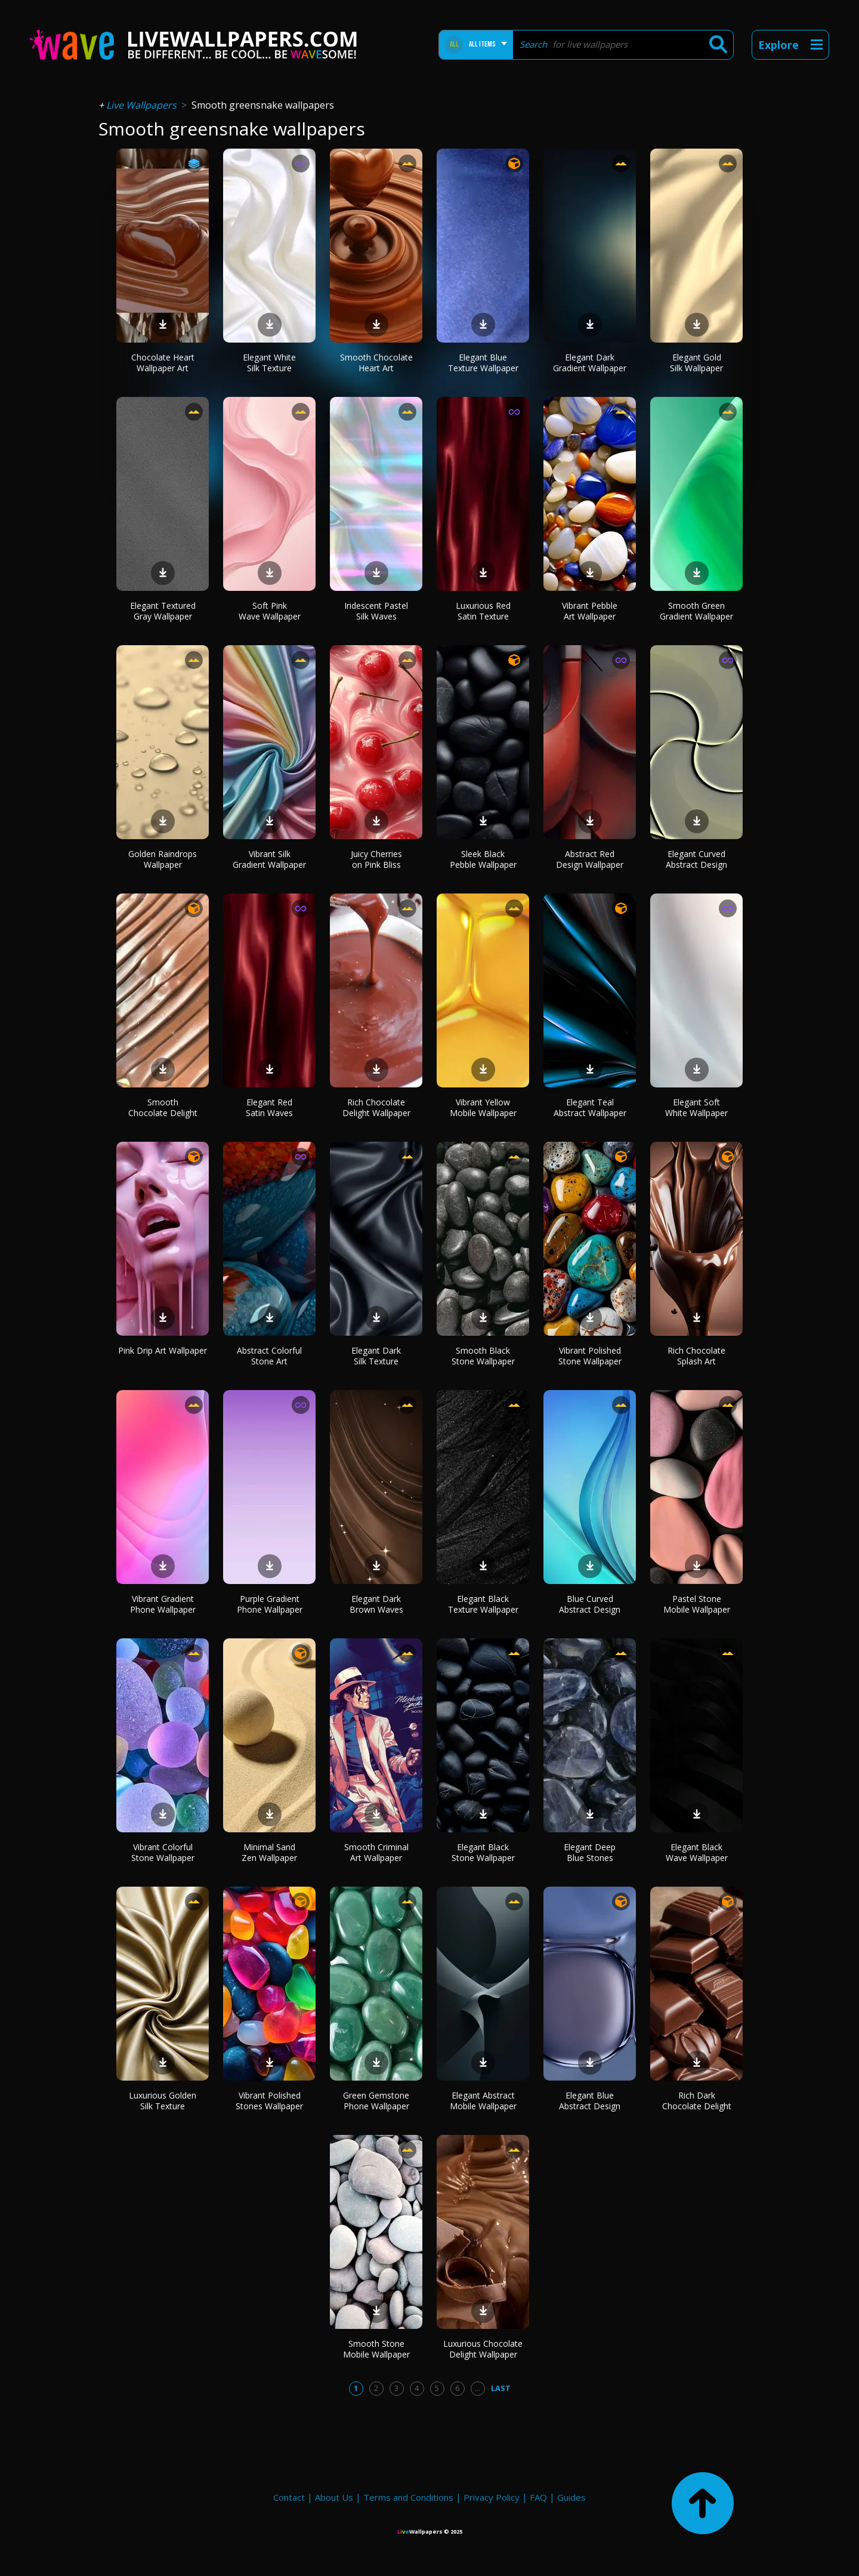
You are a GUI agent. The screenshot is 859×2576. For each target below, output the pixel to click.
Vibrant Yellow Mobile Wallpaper (483, 1107)
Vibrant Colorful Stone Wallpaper (162, 1852)
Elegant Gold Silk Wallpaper (696, 363)
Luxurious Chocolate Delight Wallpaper (483, 2349)
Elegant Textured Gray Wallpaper (163, 611)
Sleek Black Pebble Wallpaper (483, 859)
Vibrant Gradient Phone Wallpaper (163, 1604)
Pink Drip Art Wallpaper (162, 1350)
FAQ (538, 2497)
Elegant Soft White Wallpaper (696, 1107)
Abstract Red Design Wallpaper (589, 859)
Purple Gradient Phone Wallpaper (269, 1604)
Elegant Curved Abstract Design (696, 859)
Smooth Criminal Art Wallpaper (376, 1852)
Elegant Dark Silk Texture (376, 1356)
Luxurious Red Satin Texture (483, 611)
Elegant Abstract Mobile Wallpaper (483, 2101)
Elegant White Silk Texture (269, 363)
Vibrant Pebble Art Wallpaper (589, 611)
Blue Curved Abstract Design (589, 1604)
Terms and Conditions (408, 2497)
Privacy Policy (492, 2497)
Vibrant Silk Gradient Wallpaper (269, 859)
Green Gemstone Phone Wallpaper (376, 2101)
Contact (289, 2497)
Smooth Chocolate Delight (162, 1107)
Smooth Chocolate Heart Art (376, 363)
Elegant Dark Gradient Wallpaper (589, 363)
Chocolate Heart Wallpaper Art (162, 363)
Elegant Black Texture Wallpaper (483, 1604)
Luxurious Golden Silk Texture (162, 2101)
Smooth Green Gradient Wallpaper (696, 611)
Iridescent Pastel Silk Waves (376, 611)
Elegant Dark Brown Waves (376, 1604)
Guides (571, 2497)
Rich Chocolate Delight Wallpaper (376, 1107)
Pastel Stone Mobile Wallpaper (696, 1604)
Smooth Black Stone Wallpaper (483, 1356)
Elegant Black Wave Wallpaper (697, 1852)
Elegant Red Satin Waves (269, 1107)
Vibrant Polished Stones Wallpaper (269, 2101)
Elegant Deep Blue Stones (590, 1852)
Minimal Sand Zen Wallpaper (269, 1852)
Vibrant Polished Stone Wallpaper (590, 1356)
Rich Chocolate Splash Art (696, 1356)
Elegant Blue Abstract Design (589, 2101)
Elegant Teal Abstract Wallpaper (590, 1107)
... (477, 2388)
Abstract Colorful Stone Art (269, 1356)
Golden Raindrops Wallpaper (162, 859)
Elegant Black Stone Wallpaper (483, 1852)
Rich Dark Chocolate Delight (696, 2101)
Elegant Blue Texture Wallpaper (483, 363)
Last (501, 2388)
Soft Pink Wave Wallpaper (270, 611)
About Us (334, 2497)
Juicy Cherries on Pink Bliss (376, 859)
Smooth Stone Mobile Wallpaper (376, 2349)
